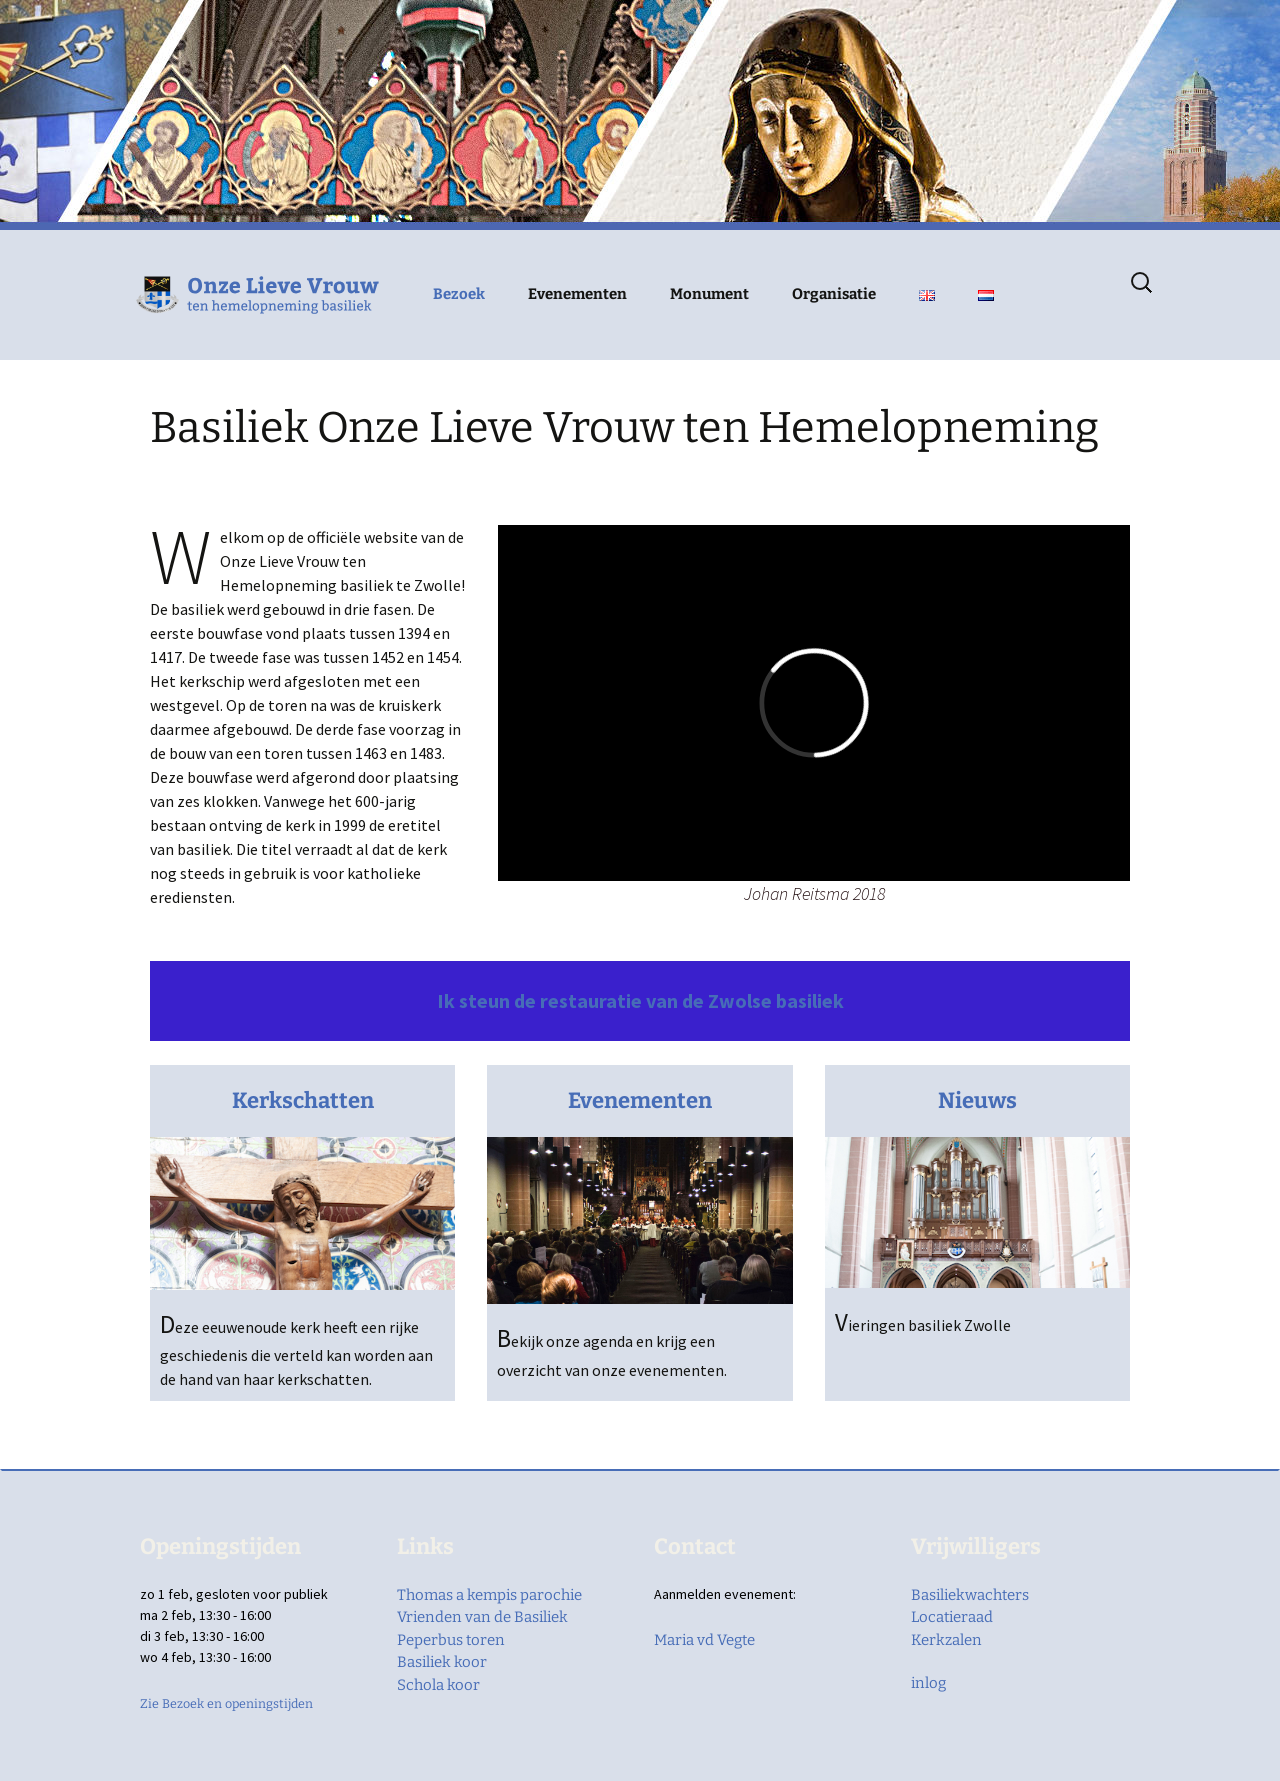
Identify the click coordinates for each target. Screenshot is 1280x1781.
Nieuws (977, 1100)
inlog (928, 1683)
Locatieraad (952, 1617)
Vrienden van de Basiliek (482, 1617)
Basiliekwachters (970, 1595)
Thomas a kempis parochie (489, 1595)
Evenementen (577, 294)
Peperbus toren (451, 1640)
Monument (709, 294)
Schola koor (438, 1685)
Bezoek (459, 294)
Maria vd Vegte (704, 1640)
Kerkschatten (303, 1100)
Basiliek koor (442, 1662)
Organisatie (834, 294)
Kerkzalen (946, 1640)
